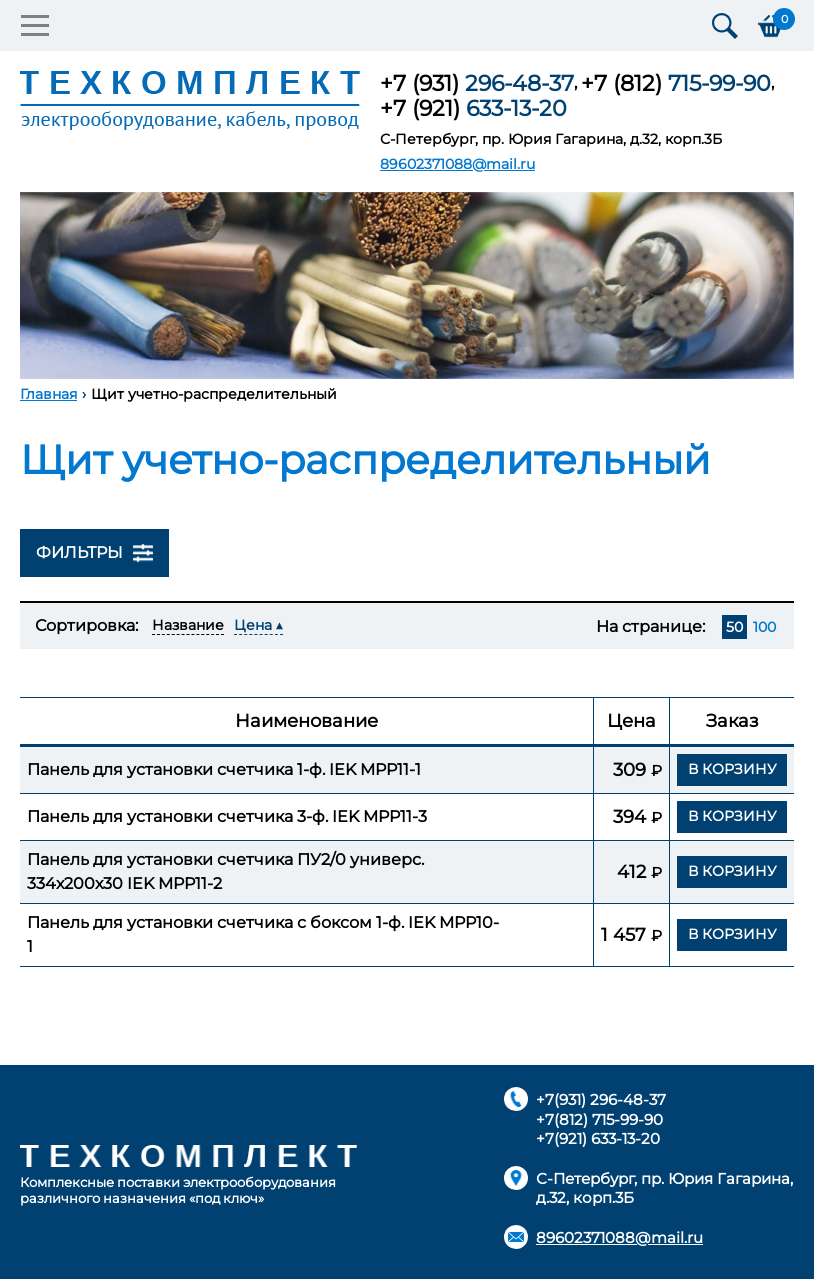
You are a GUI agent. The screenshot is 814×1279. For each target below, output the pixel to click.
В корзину (732, 769)
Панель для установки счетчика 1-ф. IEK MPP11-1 (224, 769)
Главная (48, 394)
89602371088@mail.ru (457, 164)
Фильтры (94, 553)
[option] (407, 285)
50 (734, 627)
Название (188, 625)
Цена (253, 625)
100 (764, 627)
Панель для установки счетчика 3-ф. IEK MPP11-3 (227, 816)
